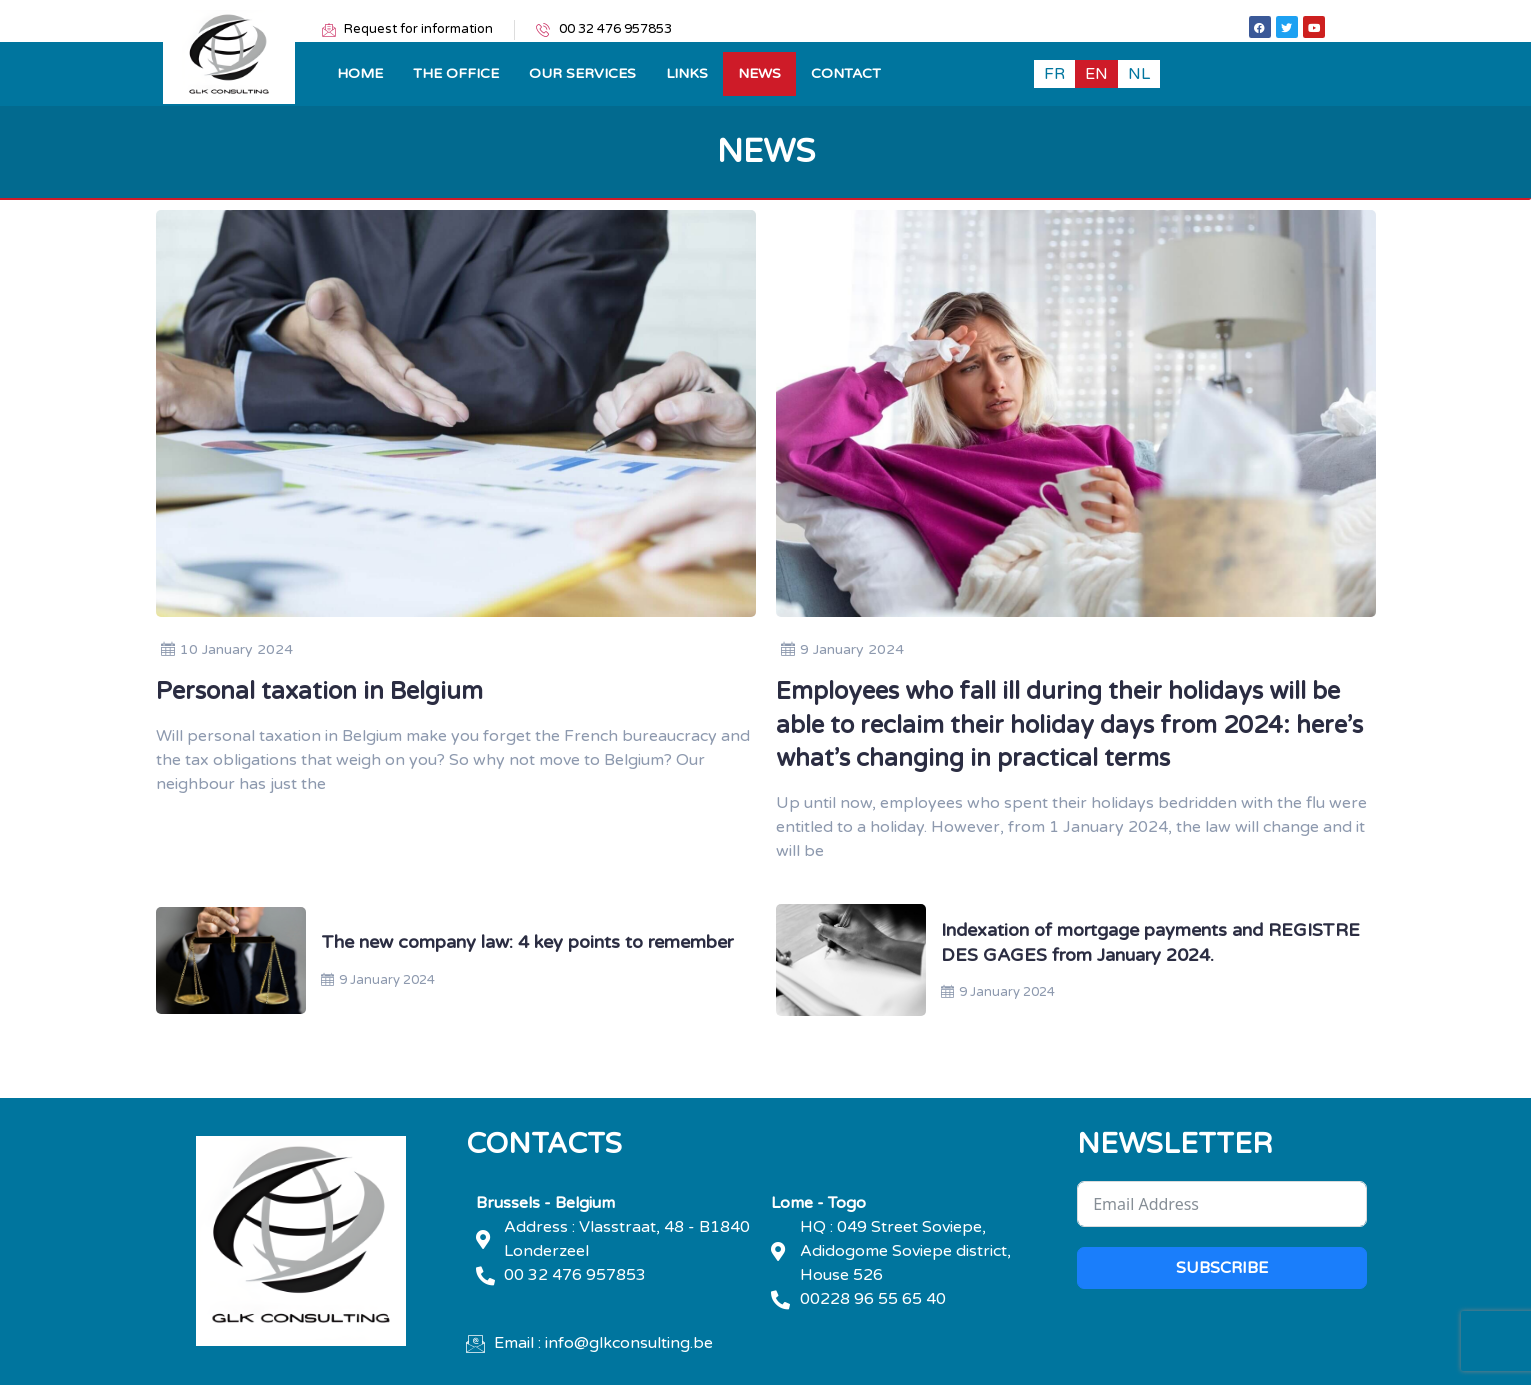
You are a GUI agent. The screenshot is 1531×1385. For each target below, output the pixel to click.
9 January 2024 (842, 649)
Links (687, 73)
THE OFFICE (456, 73)
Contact (846, 73)
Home (360, 73)
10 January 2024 (227, 649)
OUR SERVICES (582, 73)
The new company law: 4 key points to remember (527, 942)
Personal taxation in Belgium (319, 691)
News (759, 73)
